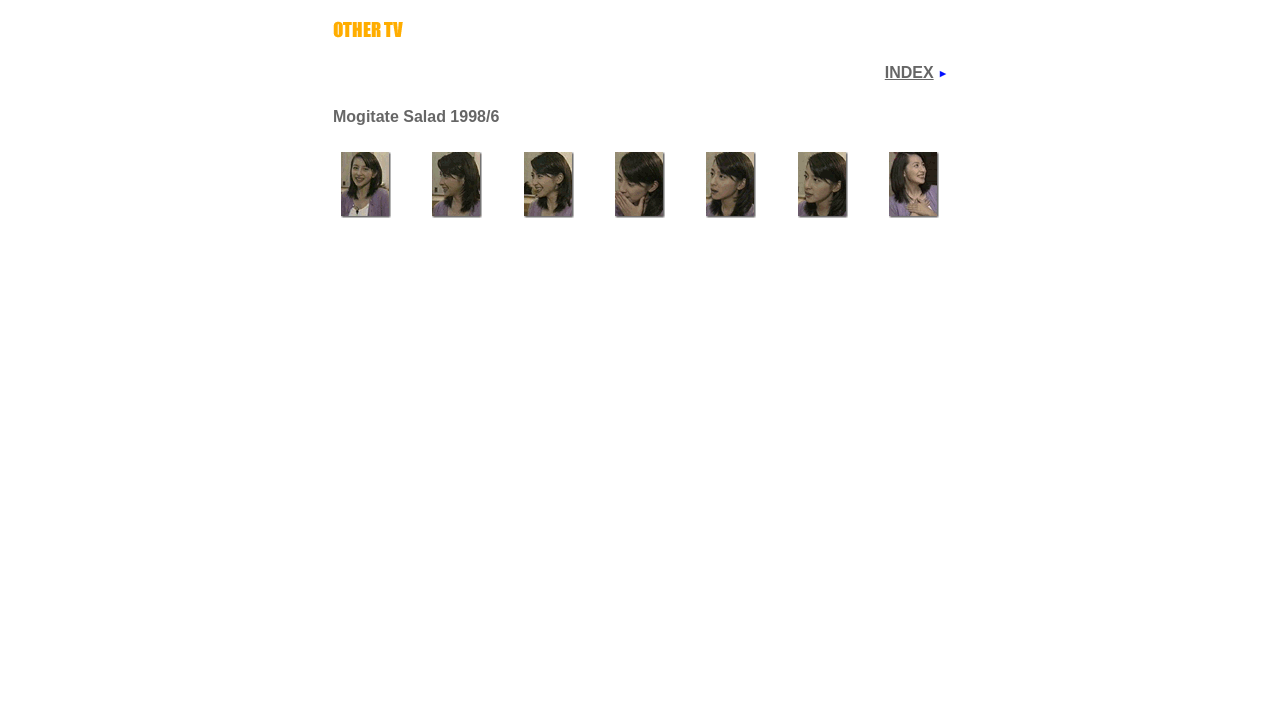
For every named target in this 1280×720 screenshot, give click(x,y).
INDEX (909, 72)
